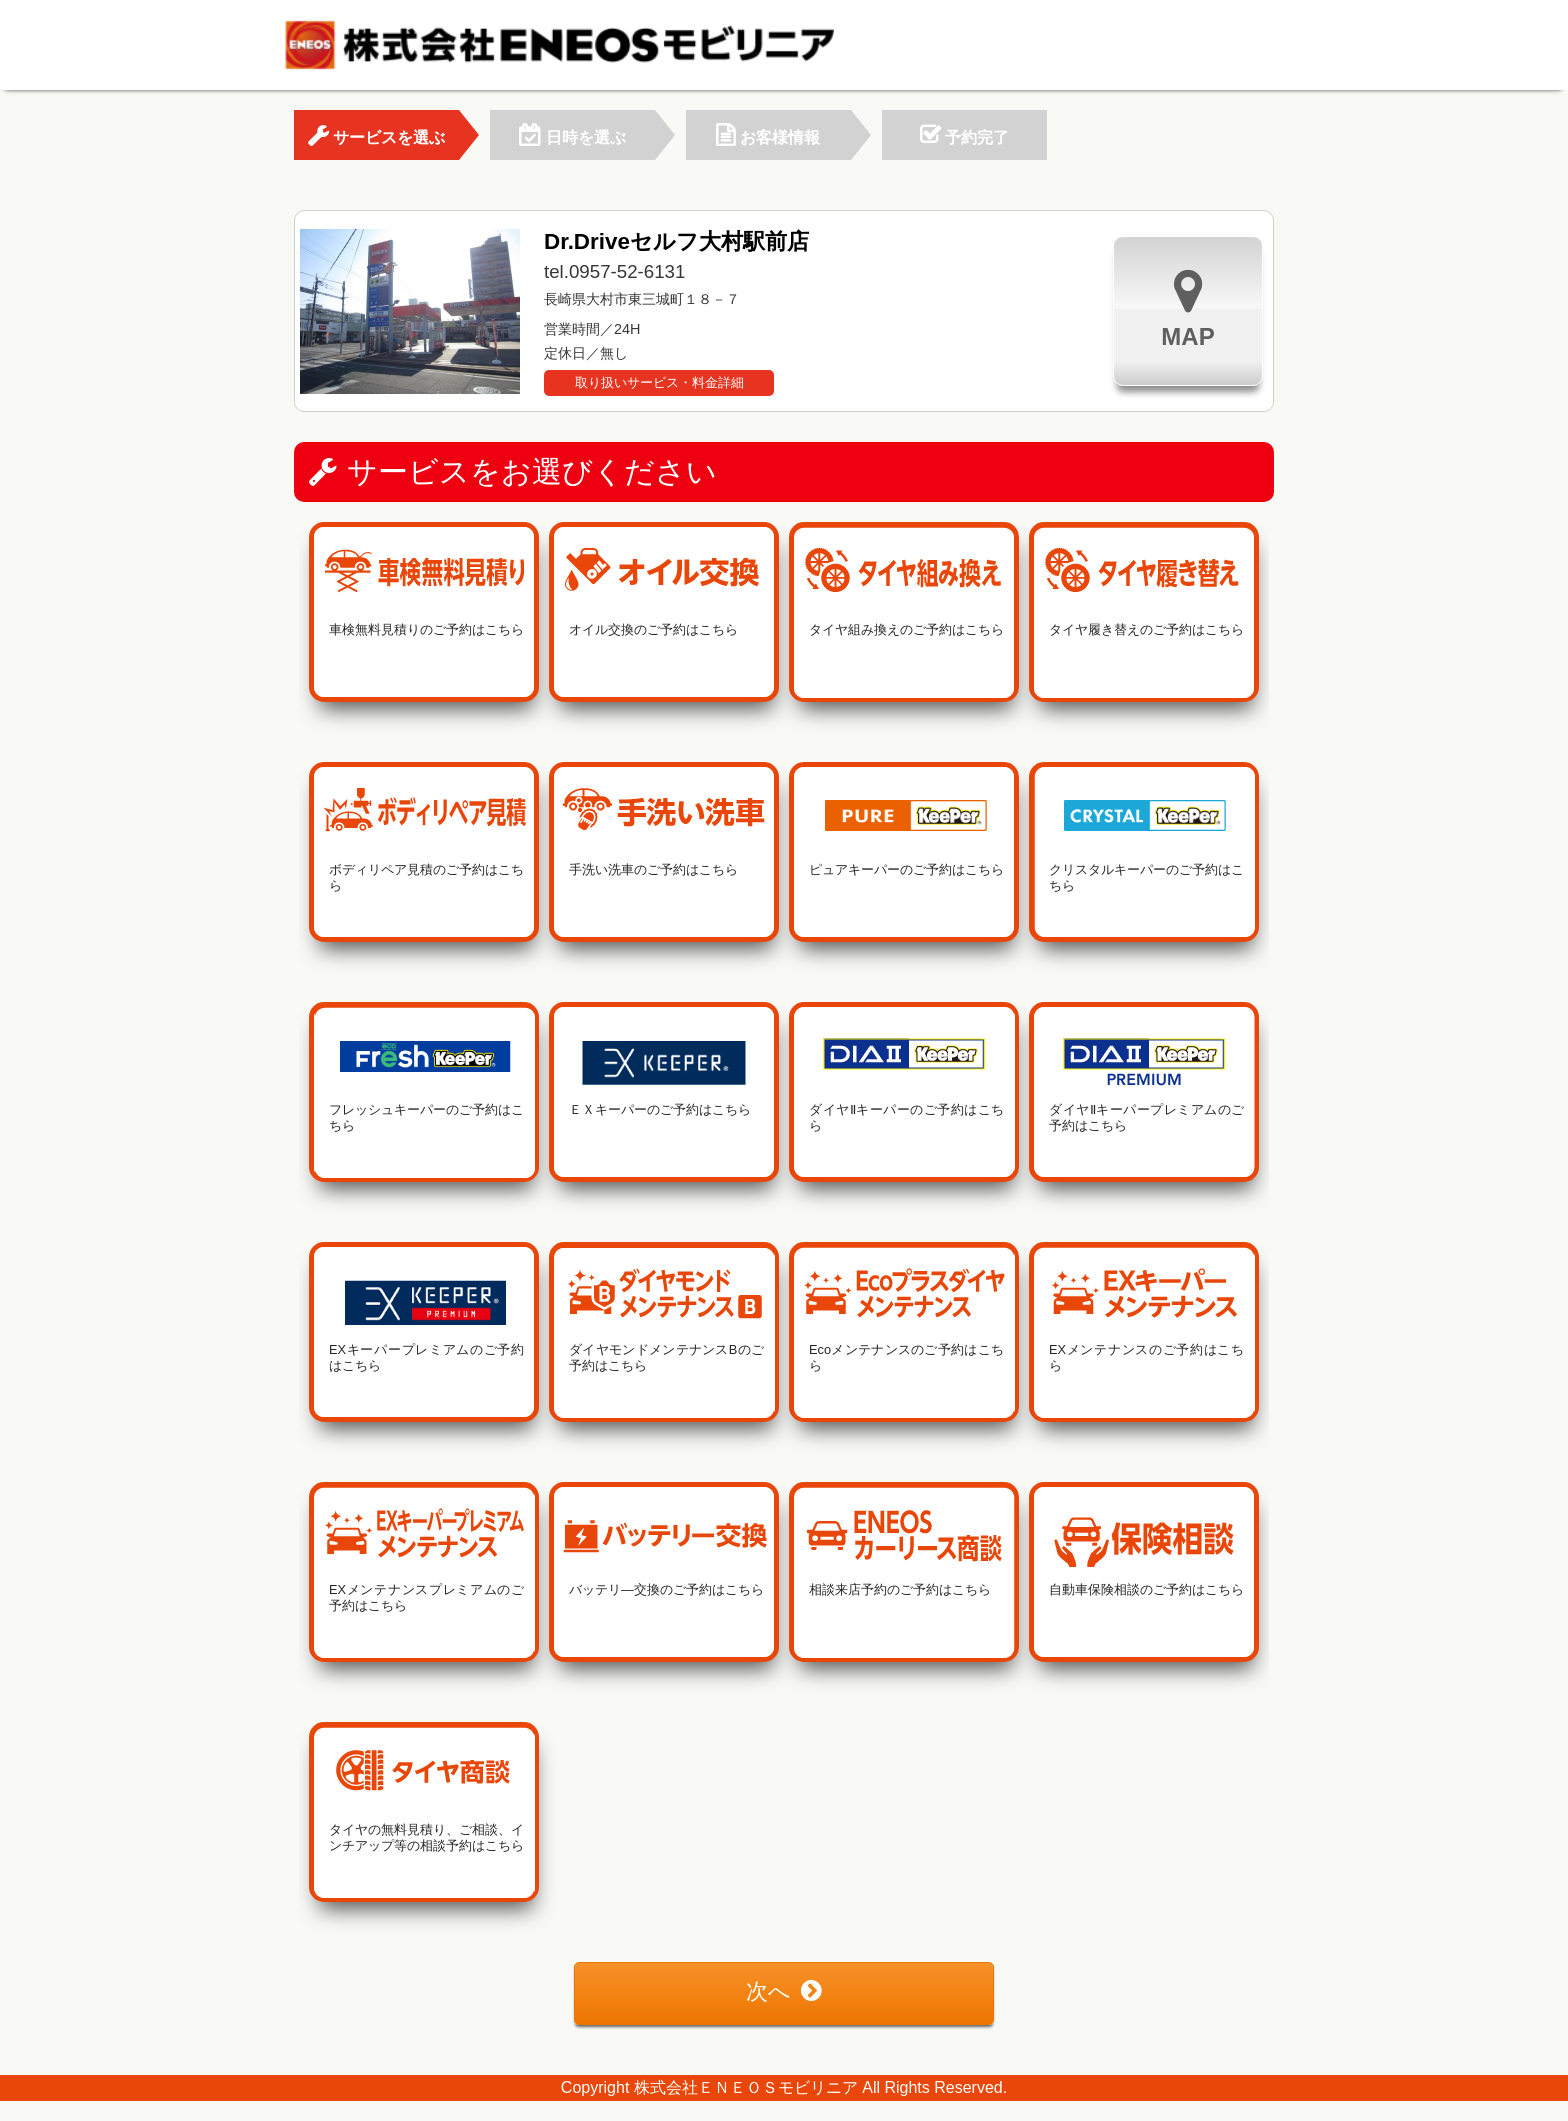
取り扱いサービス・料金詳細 (659, 382)
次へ (784, 1991)
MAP (1187, 308)
